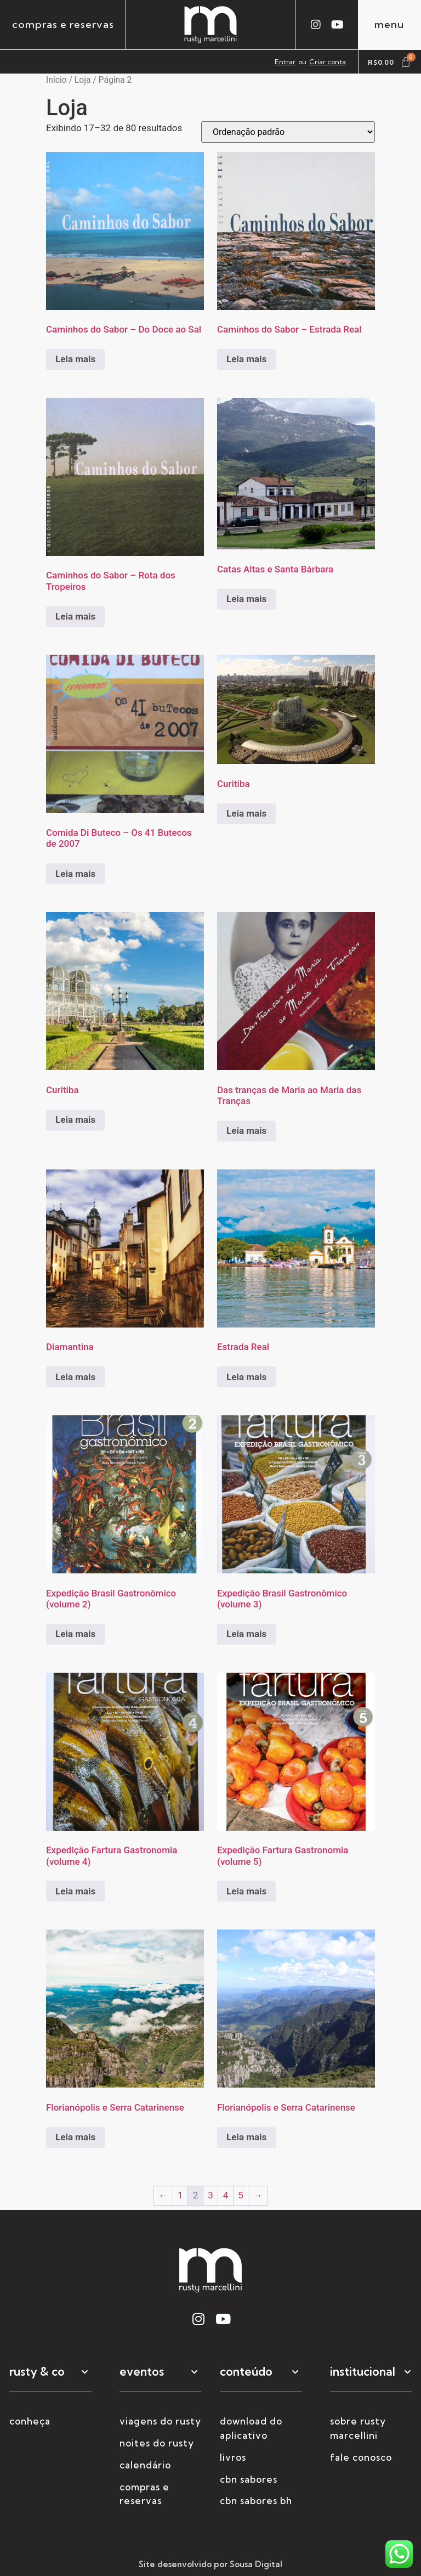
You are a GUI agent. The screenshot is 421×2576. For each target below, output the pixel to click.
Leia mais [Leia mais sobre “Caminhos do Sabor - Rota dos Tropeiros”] (75, 616)
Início (56, 80)
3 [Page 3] (210, 2195)
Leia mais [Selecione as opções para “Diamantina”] (75, 1376)
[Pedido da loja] (288, 132)
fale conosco (361, 2457)
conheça (29, 2421)
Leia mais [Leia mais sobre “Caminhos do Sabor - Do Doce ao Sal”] (75, 358)
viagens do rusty (160, 2421)
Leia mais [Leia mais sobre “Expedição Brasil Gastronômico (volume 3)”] (246, 1633)
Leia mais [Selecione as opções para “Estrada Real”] (246, 1376)
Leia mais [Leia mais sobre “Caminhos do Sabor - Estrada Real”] (246, 358)
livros (233, 2457)
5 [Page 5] (240, 2195)
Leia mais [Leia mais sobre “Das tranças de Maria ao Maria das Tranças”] (246, 1130)
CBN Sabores (248, 2479)
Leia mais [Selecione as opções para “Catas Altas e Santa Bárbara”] (246, 598)
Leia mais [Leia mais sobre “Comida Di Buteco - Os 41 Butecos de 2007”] (75, 873)
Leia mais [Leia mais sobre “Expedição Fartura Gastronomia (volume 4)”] (75, 1891)
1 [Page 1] (180, 2195)
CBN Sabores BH (256, 2500)
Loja (83, 80)
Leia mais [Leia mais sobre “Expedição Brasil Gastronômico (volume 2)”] (75, 1633)
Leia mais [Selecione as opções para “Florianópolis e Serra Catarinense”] (75, 2136)
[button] (50, 2377)
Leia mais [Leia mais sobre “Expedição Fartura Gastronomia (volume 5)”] (246, 1891)
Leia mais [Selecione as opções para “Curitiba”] (246, 813)
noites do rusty (157, 2443)
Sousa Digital (256, 2564)
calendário (145, 2465)
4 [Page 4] (226, 2195)
